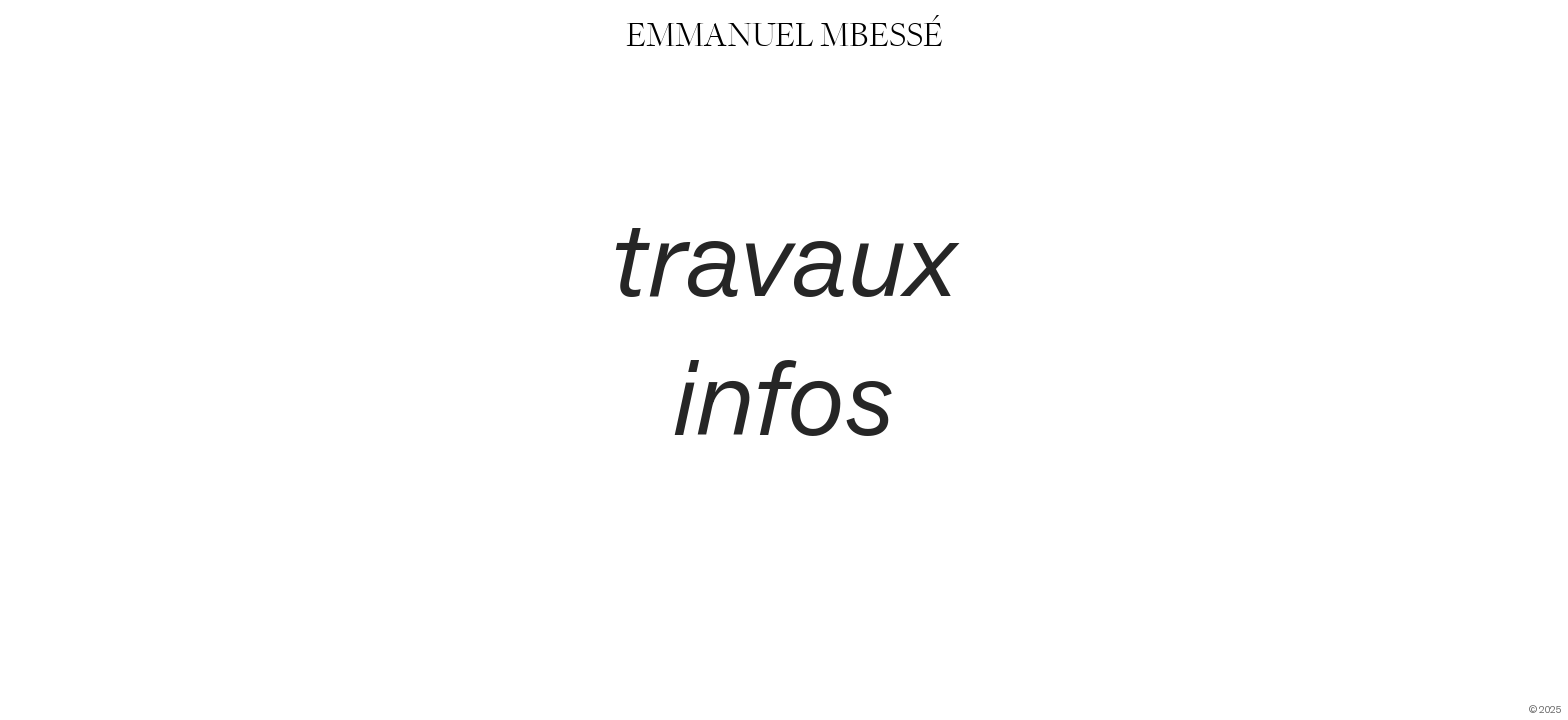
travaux (783, 259)
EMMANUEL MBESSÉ (784, 35)
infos (783, 398)
